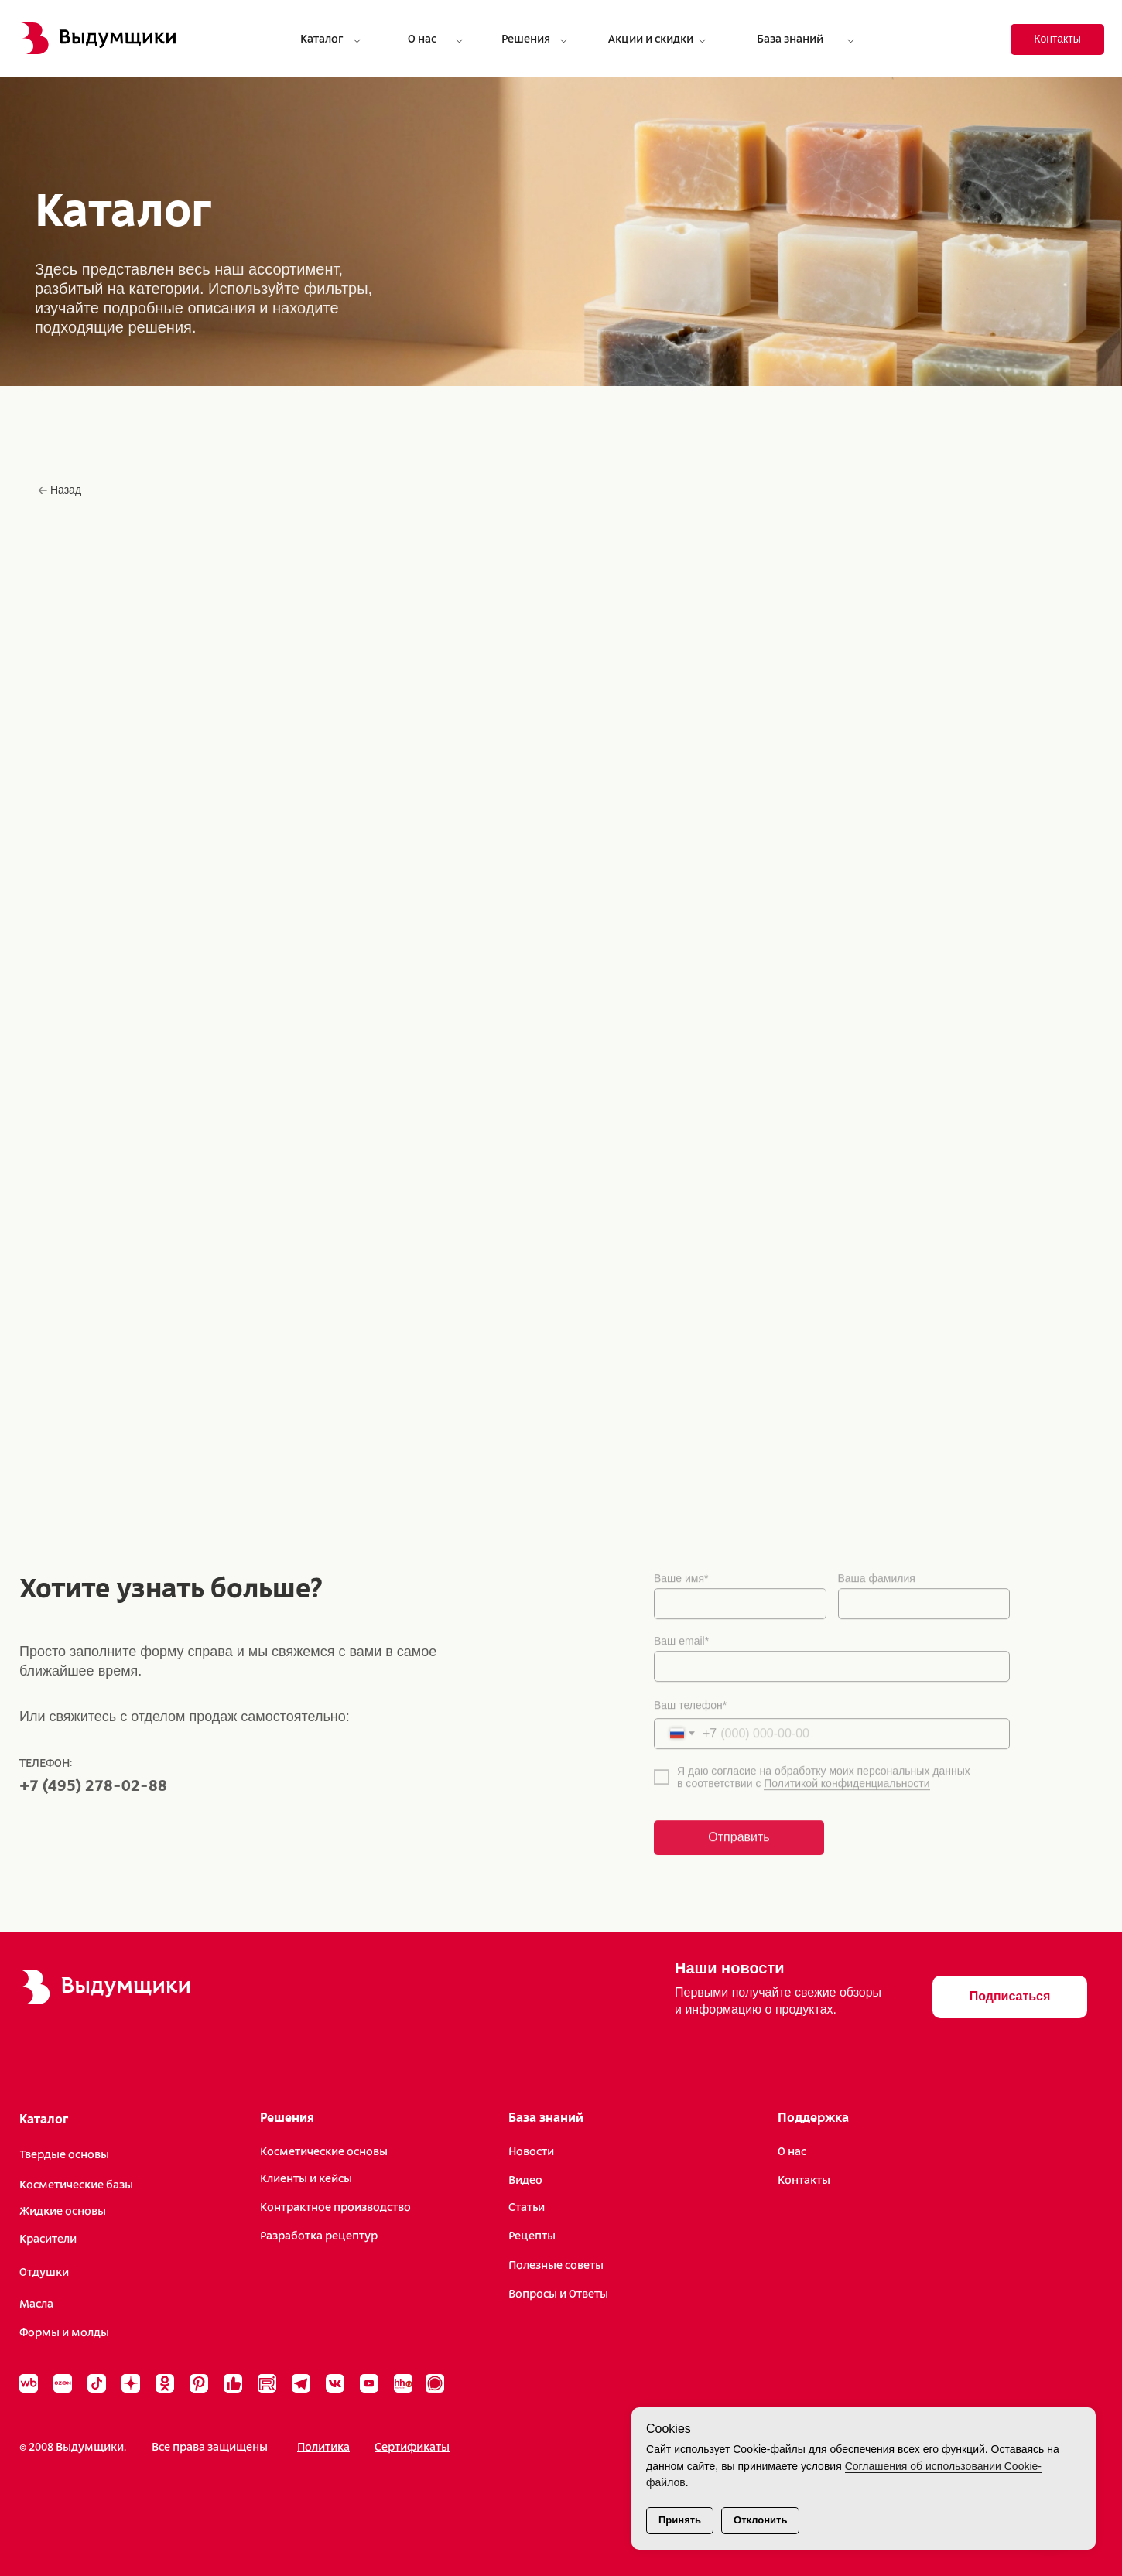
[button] (1009, 1997)
